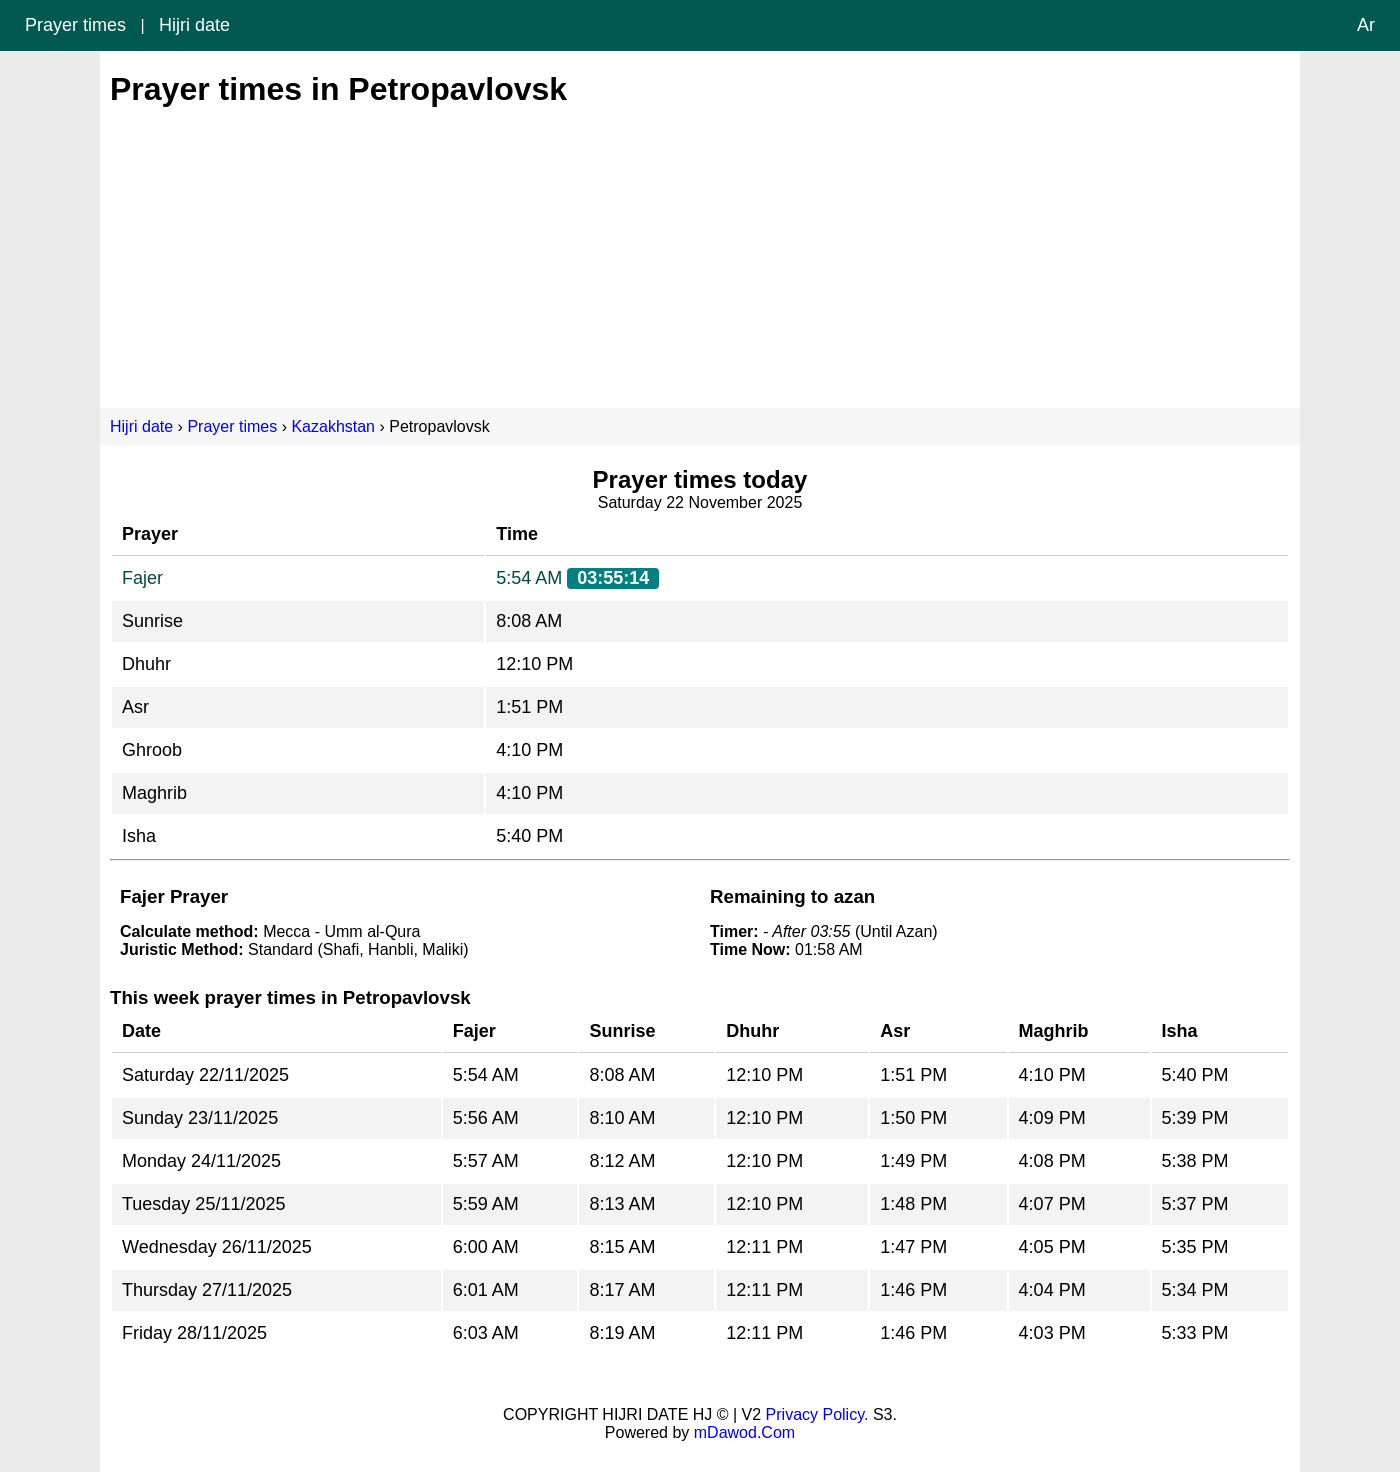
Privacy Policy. (817, 1414)
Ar (1366, 25)
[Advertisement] (700, 248)
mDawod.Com (744, 1432)
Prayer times (75, 25)
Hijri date (194, 25)
